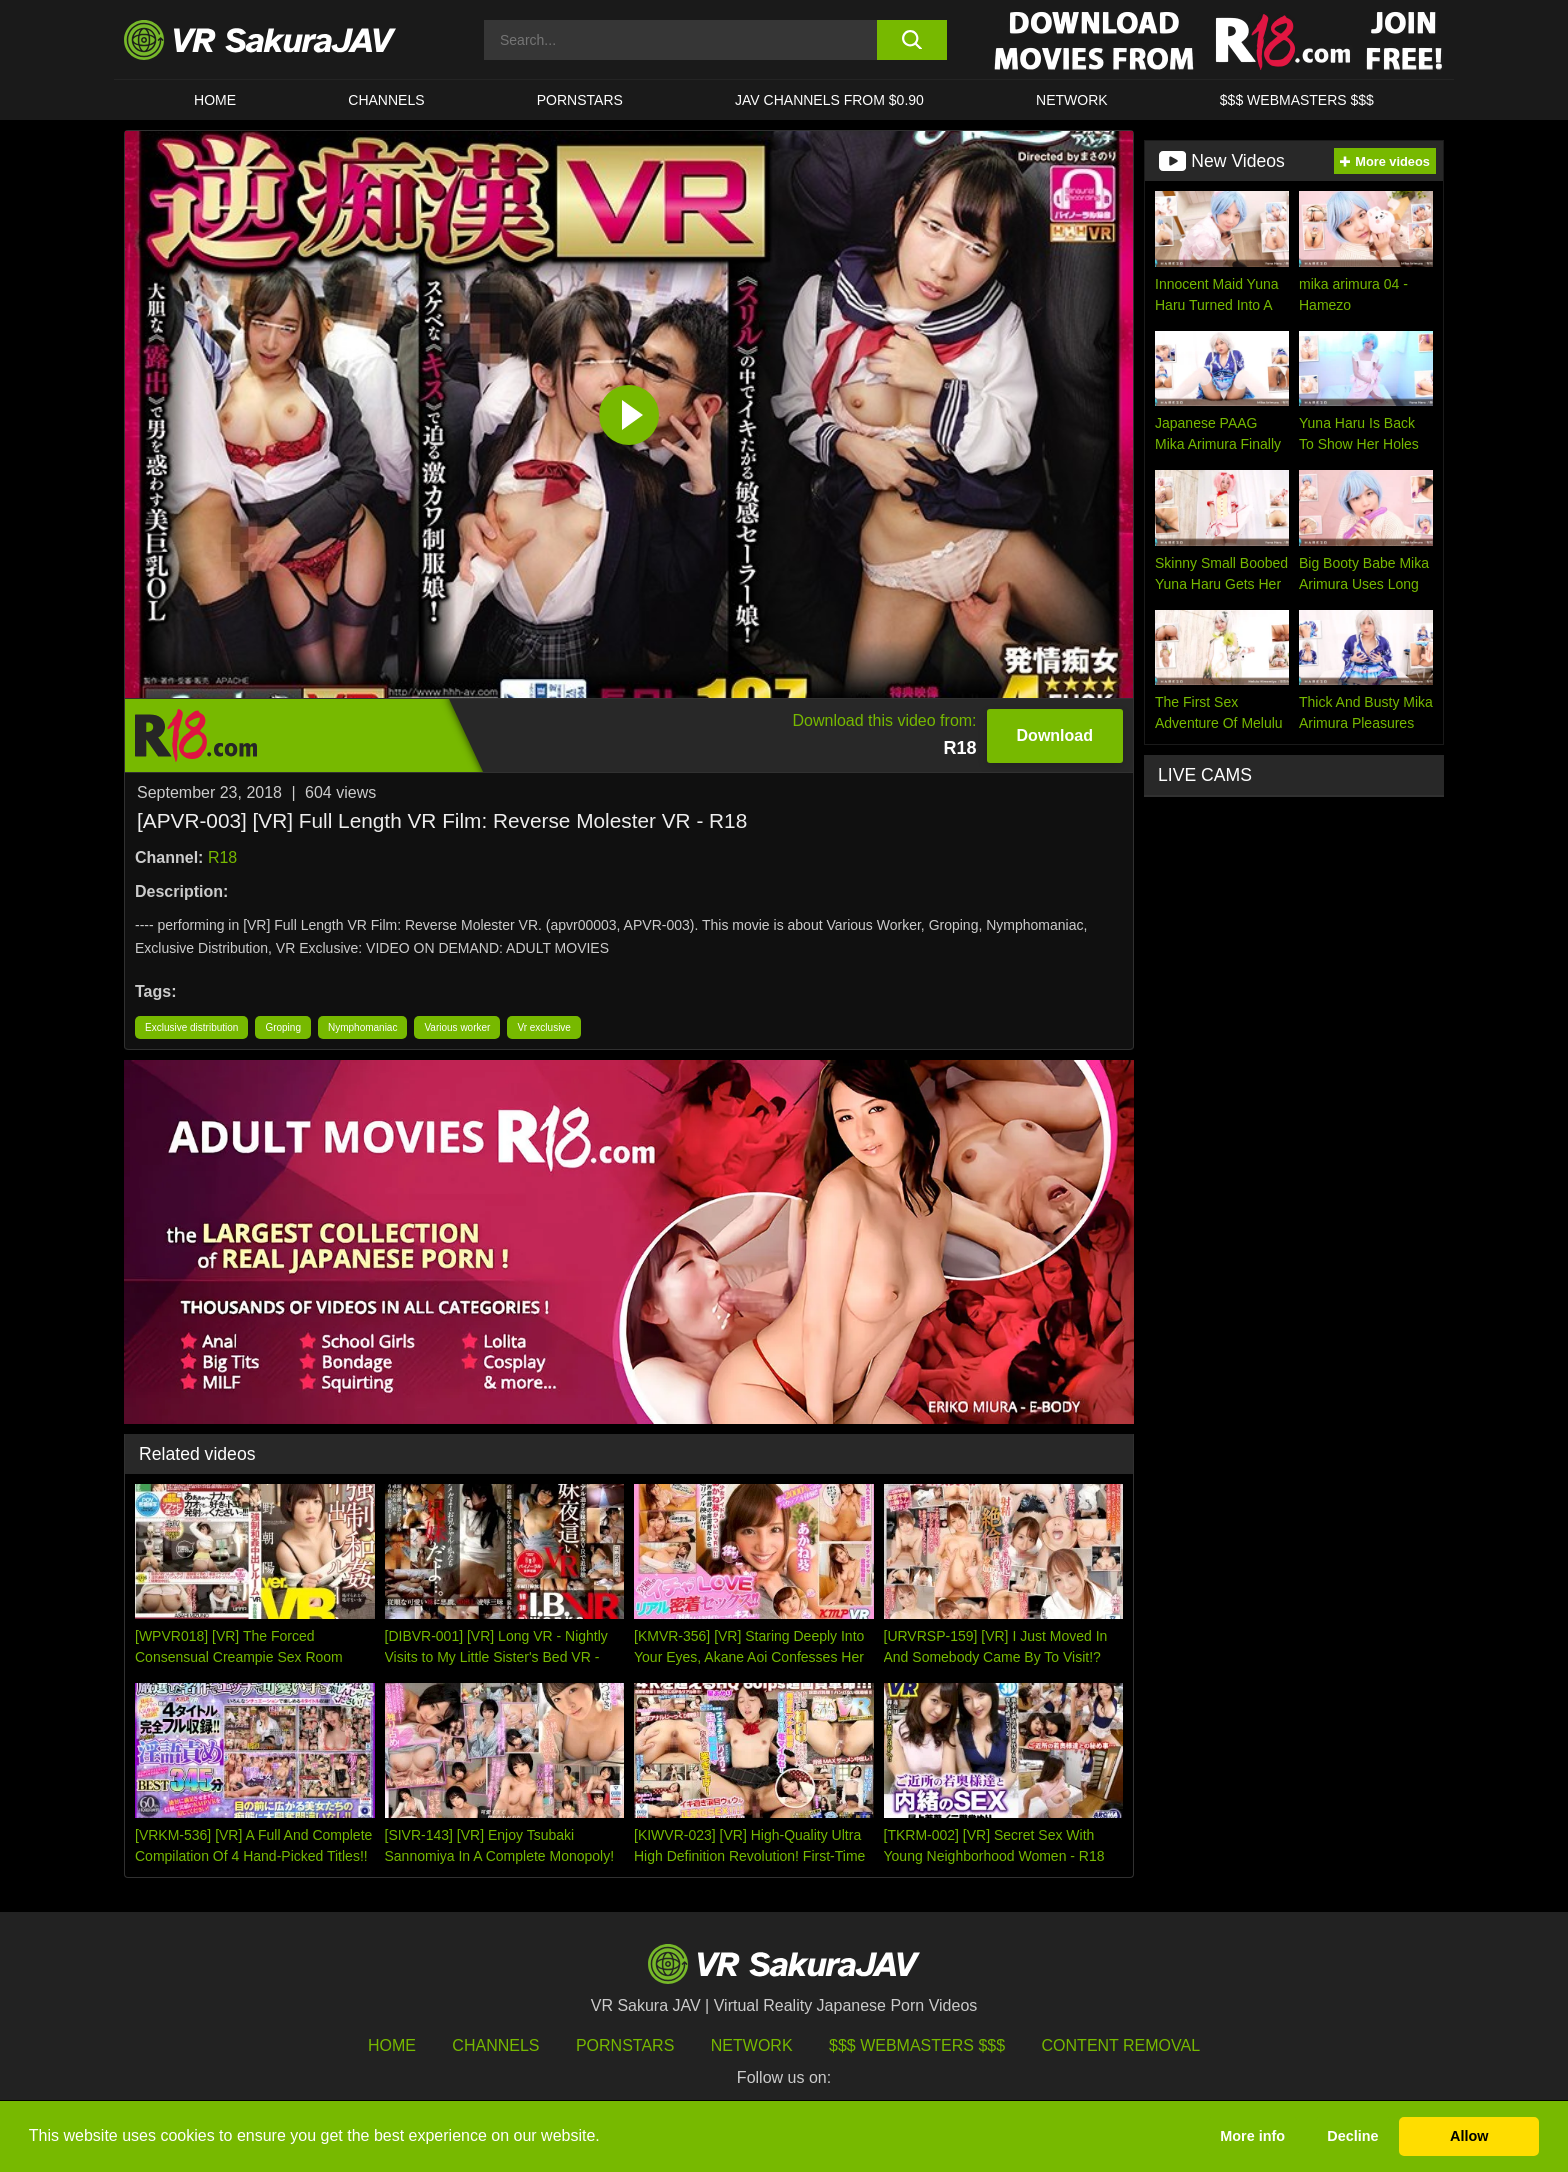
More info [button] (1252, 2136)
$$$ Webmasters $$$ (917, 2045)
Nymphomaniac (362, 1027)
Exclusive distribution (191, 1027)
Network (1072, 100)
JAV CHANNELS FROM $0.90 (829, 100)
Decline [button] (1352, 2136)
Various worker (457, 1027)
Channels (386, 100)
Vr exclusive (544, 1027)
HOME (215, 100)
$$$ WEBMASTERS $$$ (1297, 100)
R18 (222, 857)
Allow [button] (1469, 2136)
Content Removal (1121, 2045)
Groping (283, 1027)
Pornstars (580, 100)
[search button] (911, 40)
